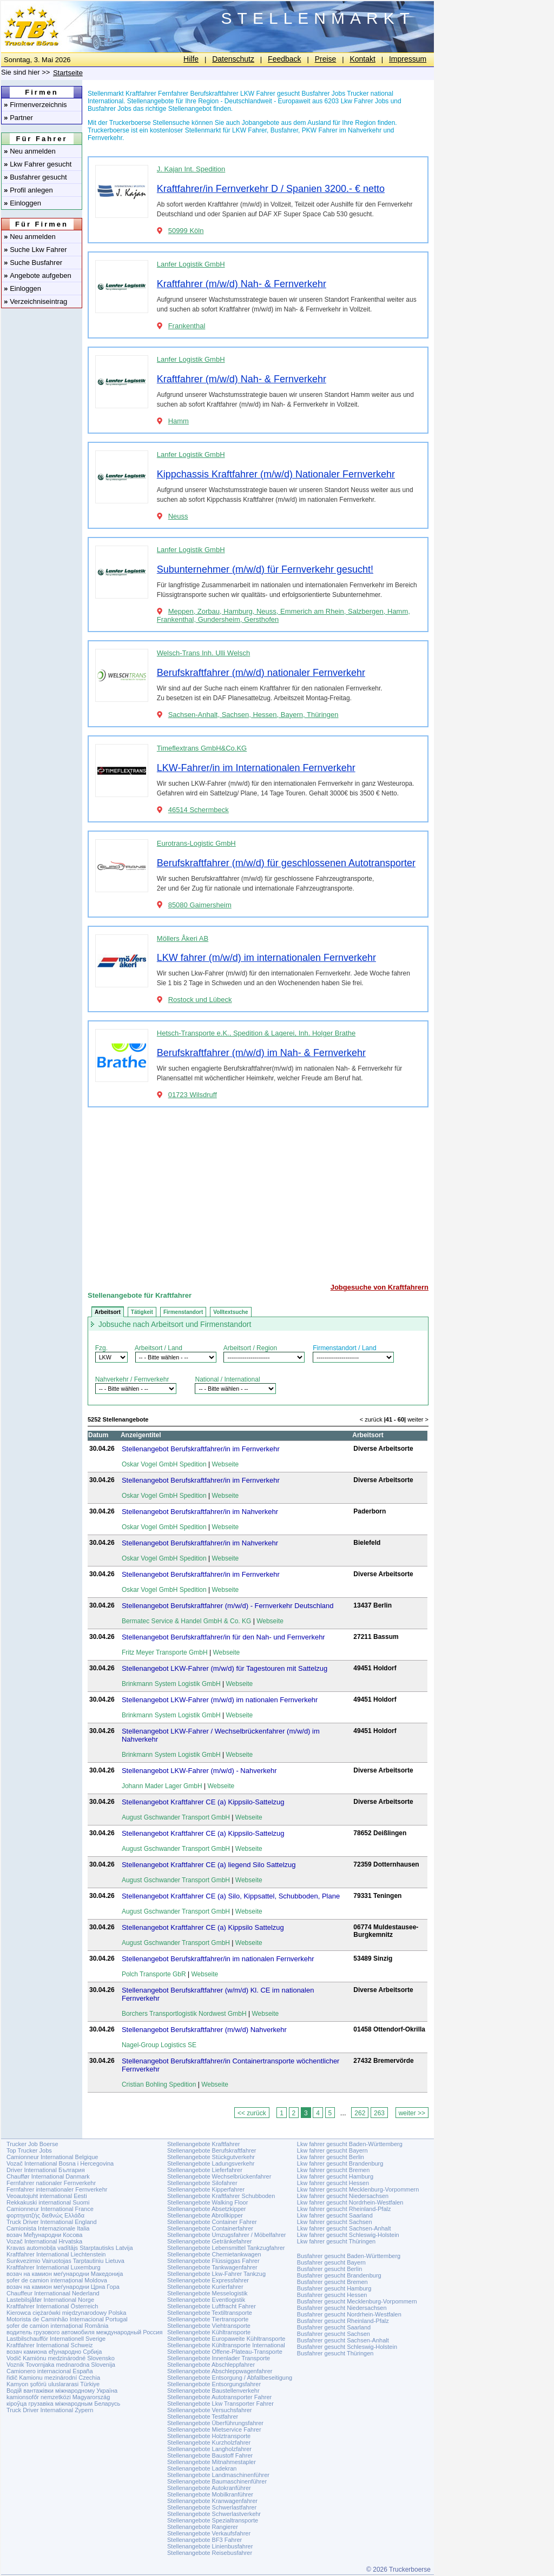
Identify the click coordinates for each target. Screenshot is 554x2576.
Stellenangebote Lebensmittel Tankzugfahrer (226, 2248)
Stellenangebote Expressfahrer (208, 2280)
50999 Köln (186, 231)
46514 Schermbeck (198, 810)
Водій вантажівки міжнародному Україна (61, 2390)
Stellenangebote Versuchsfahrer (209, 2410)
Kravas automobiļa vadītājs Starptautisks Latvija (69, 2248)
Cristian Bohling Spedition (159, 2084)
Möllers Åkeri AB (182, 938)
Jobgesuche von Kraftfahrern (379, 1287)
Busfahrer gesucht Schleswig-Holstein (347, 2346)
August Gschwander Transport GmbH (176, 1817)
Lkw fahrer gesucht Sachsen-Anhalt (344, 2228)
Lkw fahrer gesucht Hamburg (335, 2176)
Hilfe (191, 59)
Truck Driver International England (51, 2222)
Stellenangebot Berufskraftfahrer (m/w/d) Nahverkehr (204, 2030)
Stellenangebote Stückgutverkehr (211, 2157)
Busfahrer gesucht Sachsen (333, 2334)
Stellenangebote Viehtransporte (208, 2325)
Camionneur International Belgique (52, 2157)
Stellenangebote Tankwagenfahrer (212, 2267)
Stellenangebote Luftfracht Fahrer (211, 2306)
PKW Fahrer (320, 130)
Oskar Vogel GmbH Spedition (164, 1464)
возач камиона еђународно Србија (54, 2351)
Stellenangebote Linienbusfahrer (210, 2546)
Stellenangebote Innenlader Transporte (218, 2358)
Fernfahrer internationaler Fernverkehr (56, 2189)
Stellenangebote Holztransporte (208, 2436)
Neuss (178, 516)
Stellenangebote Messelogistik (207, 2293)
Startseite (68, 73)
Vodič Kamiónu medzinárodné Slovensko (60, 2358)
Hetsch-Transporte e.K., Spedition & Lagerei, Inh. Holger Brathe (256, 1033)
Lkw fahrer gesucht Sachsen (334, 2222)
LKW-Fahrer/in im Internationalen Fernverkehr (256, 767)
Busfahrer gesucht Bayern (331, 2262)
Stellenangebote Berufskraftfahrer (211, 2150)
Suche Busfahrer (33, 262)
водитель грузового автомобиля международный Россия (84, 2332)
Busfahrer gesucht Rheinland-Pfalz (343, 2321)
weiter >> (412, 2113)
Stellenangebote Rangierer (202, 2527)
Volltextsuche (230, 1312)
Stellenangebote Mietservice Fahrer (214, 2429)
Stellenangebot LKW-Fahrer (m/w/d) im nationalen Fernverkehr (220, 1700)
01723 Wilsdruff (192, 1095)
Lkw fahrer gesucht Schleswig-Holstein (348, 2235)
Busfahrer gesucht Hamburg (334, 2288)
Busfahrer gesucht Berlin (329, 2269)
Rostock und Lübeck (200, 999)
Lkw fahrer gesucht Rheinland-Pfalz (344, 2209)
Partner (18, 118)
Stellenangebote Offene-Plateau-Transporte (224, 2351)
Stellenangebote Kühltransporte (208, 2332)
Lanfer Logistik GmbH (191, 264)
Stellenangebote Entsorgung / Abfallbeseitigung (229, 2377)
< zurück (371, 1419)
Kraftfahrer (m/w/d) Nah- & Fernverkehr (241, 283)
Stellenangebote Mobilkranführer (210, 2494)
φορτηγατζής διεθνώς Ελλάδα (45, 2215)
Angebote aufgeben (37, 275)
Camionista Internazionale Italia (47, 2228)
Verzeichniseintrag (35, 301)
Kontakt (362, 59)
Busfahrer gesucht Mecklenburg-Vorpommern (357, 2301)
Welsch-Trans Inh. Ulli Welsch (203, 653)
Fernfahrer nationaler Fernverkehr (51, 2183)
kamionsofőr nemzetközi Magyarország (58, 2397)
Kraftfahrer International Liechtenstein (55, 2254)
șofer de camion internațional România (57, 2325)
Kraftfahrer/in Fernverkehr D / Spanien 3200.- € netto (271, 188)
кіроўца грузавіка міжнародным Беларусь (63, 2403)
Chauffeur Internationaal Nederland (53, 2293)
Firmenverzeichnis (35, 105)
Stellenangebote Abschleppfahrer (211, 2364)
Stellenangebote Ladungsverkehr (210, 2163)
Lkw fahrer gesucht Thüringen (336, 2241)
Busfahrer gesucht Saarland (334, 2327)
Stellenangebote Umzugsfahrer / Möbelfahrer (226, 2235)
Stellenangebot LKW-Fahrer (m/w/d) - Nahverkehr (199, 1771)
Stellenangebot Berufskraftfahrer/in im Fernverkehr (201, 1449)
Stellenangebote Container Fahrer (212, 2222)
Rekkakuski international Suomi (47, 2202)
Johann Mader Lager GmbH (162, 1786)
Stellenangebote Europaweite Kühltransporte (226, 2338)
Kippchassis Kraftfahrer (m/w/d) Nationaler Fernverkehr (276, 474)
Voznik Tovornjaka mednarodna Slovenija (60, 2364)
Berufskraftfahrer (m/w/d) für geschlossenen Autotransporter (286, 863)
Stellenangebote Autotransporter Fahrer (219, 2397)
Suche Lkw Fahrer (35, 249)
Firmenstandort (183, 1312)
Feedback (284, 59)
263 (379, 2113)
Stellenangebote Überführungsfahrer (215, 2423)
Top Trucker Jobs (29, 2150)
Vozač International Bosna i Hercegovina (60, 2163)
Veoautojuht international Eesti (46, 2196)
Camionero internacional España (49, 2371)
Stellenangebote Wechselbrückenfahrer (219, 2176)
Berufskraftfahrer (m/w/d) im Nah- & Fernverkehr (261, 1052)
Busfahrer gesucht (35, 177)
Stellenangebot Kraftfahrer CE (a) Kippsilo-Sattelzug (203, 1802)
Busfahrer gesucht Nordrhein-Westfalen (349, 2314)
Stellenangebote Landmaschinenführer (218, 2475)
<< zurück (252, 2113)
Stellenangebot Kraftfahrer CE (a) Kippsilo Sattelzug (203, 1927)
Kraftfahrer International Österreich (52, 2306)
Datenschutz (233, 59)
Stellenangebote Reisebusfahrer (209, 2553)
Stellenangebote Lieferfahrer (204, 2170)
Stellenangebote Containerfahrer (210, 2228)
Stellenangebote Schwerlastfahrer (211, 2507)
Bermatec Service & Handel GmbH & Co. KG (186, 1621)
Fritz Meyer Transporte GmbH (165, 1652)
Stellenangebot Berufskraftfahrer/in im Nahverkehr (200, 1512)
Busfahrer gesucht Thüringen (335, 2353)
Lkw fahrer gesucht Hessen (333, 2183)
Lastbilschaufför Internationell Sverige (55, 2338)
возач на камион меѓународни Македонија (64, 2273)
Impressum (407, 59)
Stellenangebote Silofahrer (202, 2183)
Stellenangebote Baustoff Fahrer (210, 2455)
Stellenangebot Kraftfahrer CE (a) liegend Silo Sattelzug (209, 1865)
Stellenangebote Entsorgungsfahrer (214, 2384)
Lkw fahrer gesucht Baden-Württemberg (350, 2144)
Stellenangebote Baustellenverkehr (213, 2390)
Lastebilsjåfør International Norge (50, 2299)
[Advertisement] (258, 1191)
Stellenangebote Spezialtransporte (212, 2520)
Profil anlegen (28, 190)
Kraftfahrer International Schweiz (49, 2345)
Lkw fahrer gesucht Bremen (333, 2170)
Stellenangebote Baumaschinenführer (217, 2481)
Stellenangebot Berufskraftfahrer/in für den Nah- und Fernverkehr (223, 1637)
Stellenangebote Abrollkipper (205, 2215)
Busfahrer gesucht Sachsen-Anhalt (343, 2340)
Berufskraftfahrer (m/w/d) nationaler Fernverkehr (261, 672)
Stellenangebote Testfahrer (202, 2416)
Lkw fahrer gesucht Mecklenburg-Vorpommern (358, 2189)
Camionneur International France (50, 2209)
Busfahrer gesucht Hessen (332, 2295)
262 (359, 2113)
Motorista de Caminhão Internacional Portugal (67, 2319)
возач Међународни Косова (44, 2235)
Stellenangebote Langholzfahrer (209, 2449)
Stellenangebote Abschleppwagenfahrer (219, 2371)
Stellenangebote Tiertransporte (207, 2319)
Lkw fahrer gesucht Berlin (330, 2157)
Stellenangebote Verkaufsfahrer (208, 2533)
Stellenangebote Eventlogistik (206, 2299)
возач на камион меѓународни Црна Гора (63, 2286)
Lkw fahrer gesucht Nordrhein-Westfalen (350, 2202)
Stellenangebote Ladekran (201, 2468)
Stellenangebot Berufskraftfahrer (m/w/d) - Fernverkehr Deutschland (228, 1606)
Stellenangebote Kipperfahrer (206, 2189)
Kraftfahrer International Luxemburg (53, 2267)
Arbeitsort (108, 1312)
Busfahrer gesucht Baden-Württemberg (348, 2256)
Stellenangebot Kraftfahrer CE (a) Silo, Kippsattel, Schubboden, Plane (231, 1896)
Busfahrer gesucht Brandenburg (339, 2275)
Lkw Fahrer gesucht (37, 164)
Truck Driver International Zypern (49, 2410)
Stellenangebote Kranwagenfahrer (212, 2501)
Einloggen (22, 203)
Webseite (225, 1464)
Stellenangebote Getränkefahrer (209, 2241)
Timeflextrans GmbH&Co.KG (202, 748)
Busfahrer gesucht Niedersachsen (342, 2308)
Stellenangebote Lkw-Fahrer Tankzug (216, 2273)
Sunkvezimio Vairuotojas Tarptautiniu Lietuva (65, 2261)
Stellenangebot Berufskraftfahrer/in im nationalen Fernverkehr (218, 1959)
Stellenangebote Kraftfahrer (203, 2144)
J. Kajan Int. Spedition (191, 169)
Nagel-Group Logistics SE (159, 2045)
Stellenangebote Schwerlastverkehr (214, 2514)
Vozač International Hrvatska (44, 2241)
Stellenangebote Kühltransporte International (226, 2345)
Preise (326, 59)
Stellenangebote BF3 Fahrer (204, 2540)
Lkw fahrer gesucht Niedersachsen (342, 2196)
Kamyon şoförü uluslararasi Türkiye (53, 2384)
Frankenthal (187, 326)
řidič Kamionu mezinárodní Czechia (53, 2377)
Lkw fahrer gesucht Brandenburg (340, 2163)
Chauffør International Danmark (48, 2176)
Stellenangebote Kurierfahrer (205, 2286)
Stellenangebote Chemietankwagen (214, 2254)
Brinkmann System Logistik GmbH (171, 1684)
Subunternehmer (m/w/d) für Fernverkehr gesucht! (265, 569)
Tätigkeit (142, 1312)
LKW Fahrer (249, 130)
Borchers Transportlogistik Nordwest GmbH (184, 2013)
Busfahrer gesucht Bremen (332, 2282)
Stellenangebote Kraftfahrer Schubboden (221, 2196)
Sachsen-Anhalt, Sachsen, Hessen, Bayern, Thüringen (253, 715)
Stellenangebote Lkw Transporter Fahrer (220, 2403)
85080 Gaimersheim (200, 905)
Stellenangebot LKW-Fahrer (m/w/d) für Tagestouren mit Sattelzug (224, 1668)
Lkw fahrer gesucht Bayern (332, 2150)
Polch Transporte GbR (154, 1974)
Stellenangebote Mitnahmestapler (211, 2462)
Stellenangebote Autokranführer (209, 2488)
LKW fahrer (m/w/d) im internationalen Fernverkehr (266, 957)
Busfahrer (284, 130)
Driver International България (45, 2170)
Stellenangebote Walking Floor (207, 2202)
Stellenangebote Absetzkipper (206, 2209)
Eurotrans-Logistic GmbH (196, 843)
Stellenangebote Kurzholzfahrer (208, 2442)
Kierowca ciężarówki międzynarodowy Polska (66, 2312)
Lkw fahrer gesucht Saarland (335, 2215)
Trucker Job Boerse (32, 2144)
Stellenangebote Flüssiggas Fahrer (213, 2261)
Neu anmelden (30, 151)
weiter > (417, 1419)
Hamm (178, 421)
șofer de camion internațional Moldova (56, 2280)
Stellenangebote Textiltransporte (209, 2312)
